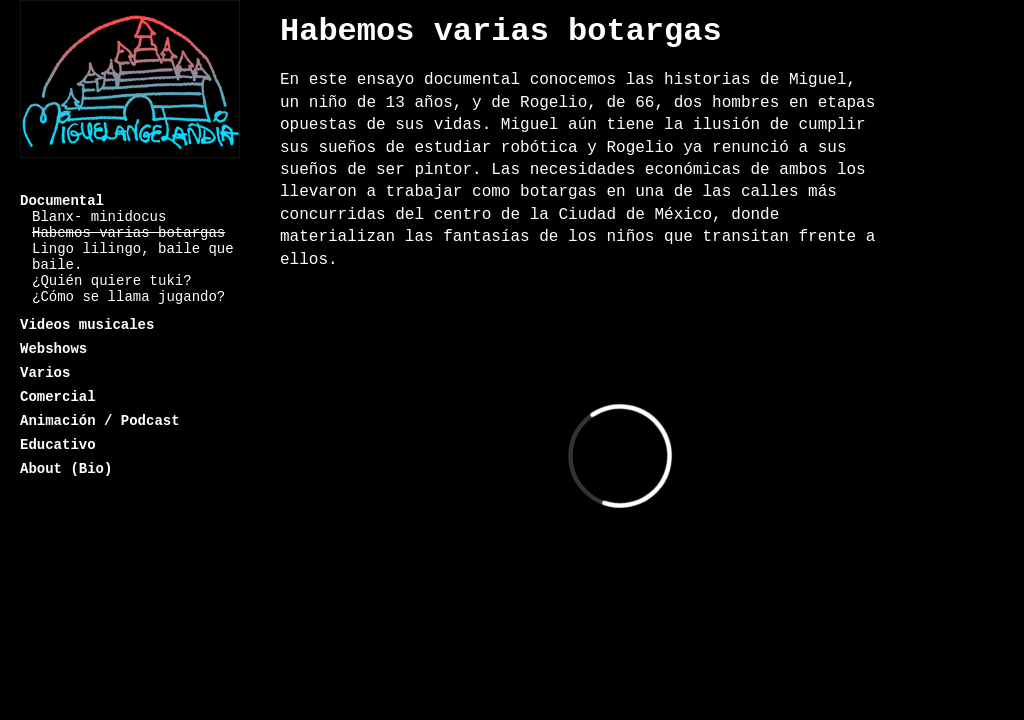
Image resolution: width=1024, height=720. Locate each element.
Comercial (58, 397)
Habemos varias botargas (128, 233)
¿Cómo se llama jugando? (128, 297)
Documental (62, 201)
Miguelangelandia (130, 92)
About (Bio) (66, 469)
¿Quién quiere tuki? (112, 281)
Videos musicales (87, 325)
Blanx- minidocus (99, 217)
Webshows (53, 349)
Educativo (58, 445)
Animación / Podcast (100, 421)
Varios (45, 373)
